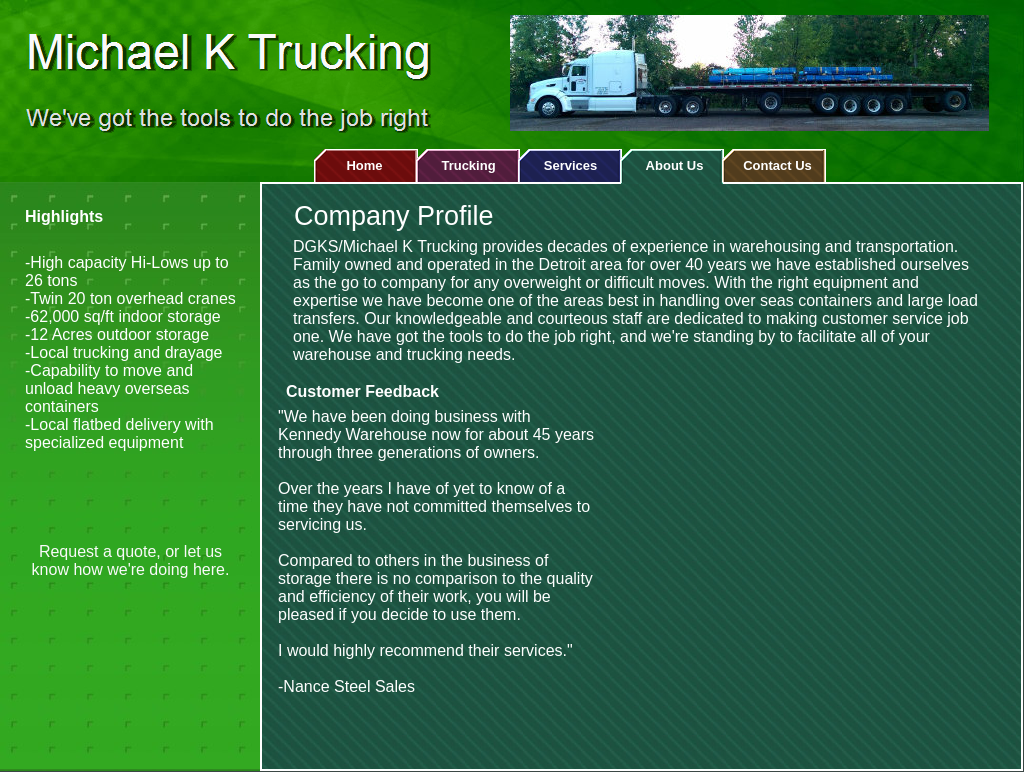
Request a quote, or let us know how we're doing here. (131, 560)
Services (571, 165)
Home (364, 165)
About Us (675, 165)
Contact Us (777, 165)
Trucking (468, 165)
